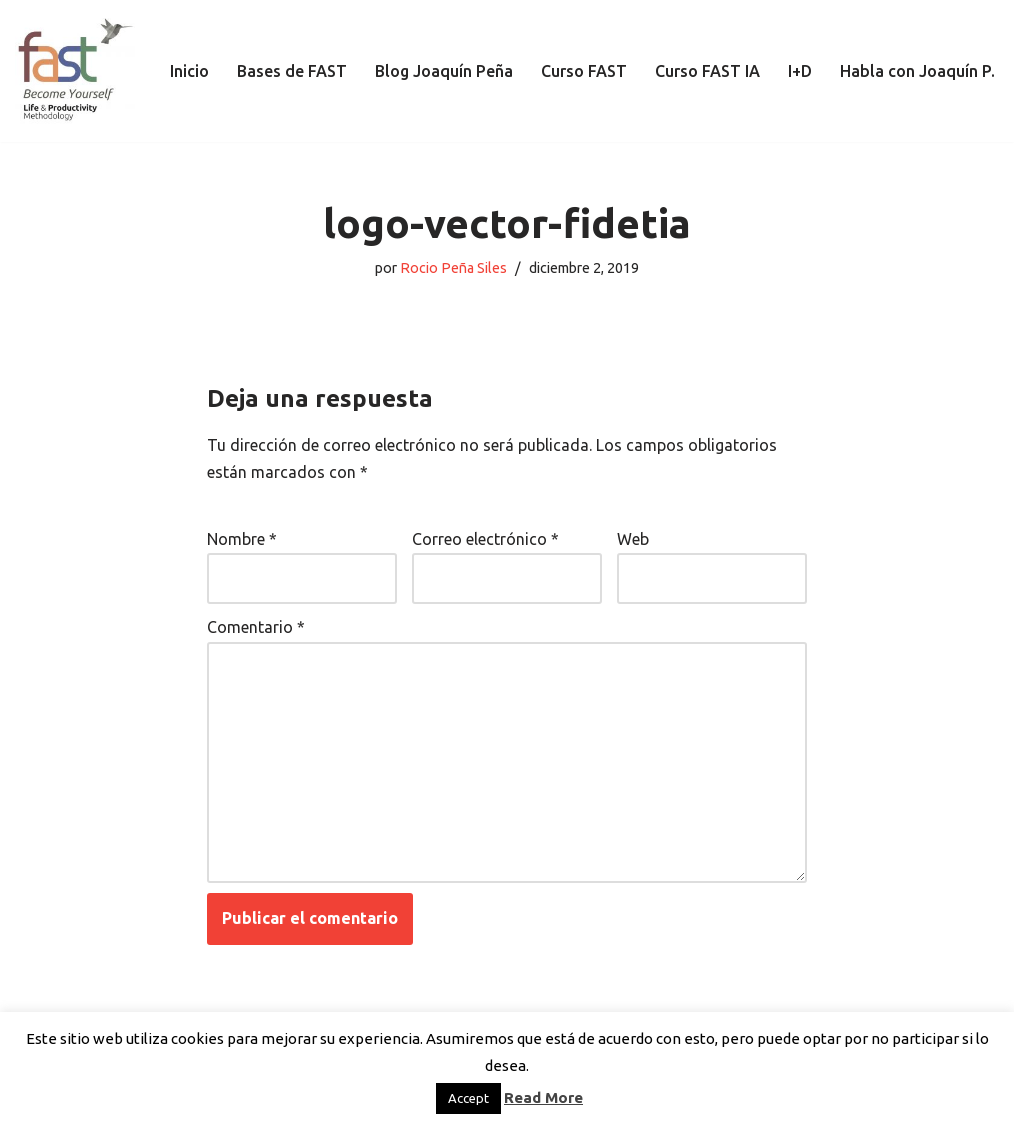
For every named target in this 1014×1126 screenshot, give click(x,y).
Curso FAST (584, 71)
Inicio (189, 71)
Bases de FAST (292, 71)
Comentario (256, 627)
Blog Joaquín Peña (444, 71)
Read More (543, 1097)
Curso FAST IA (707, 71)
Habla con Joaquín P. (917, 71)
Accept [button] (468, 1098)
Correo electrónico (485, 539)
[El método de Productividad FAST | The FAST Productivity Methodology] (75, 71)
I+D (800, 71)
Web (633, 539)
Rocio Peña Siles (453, 268)
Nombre (242, 539)
